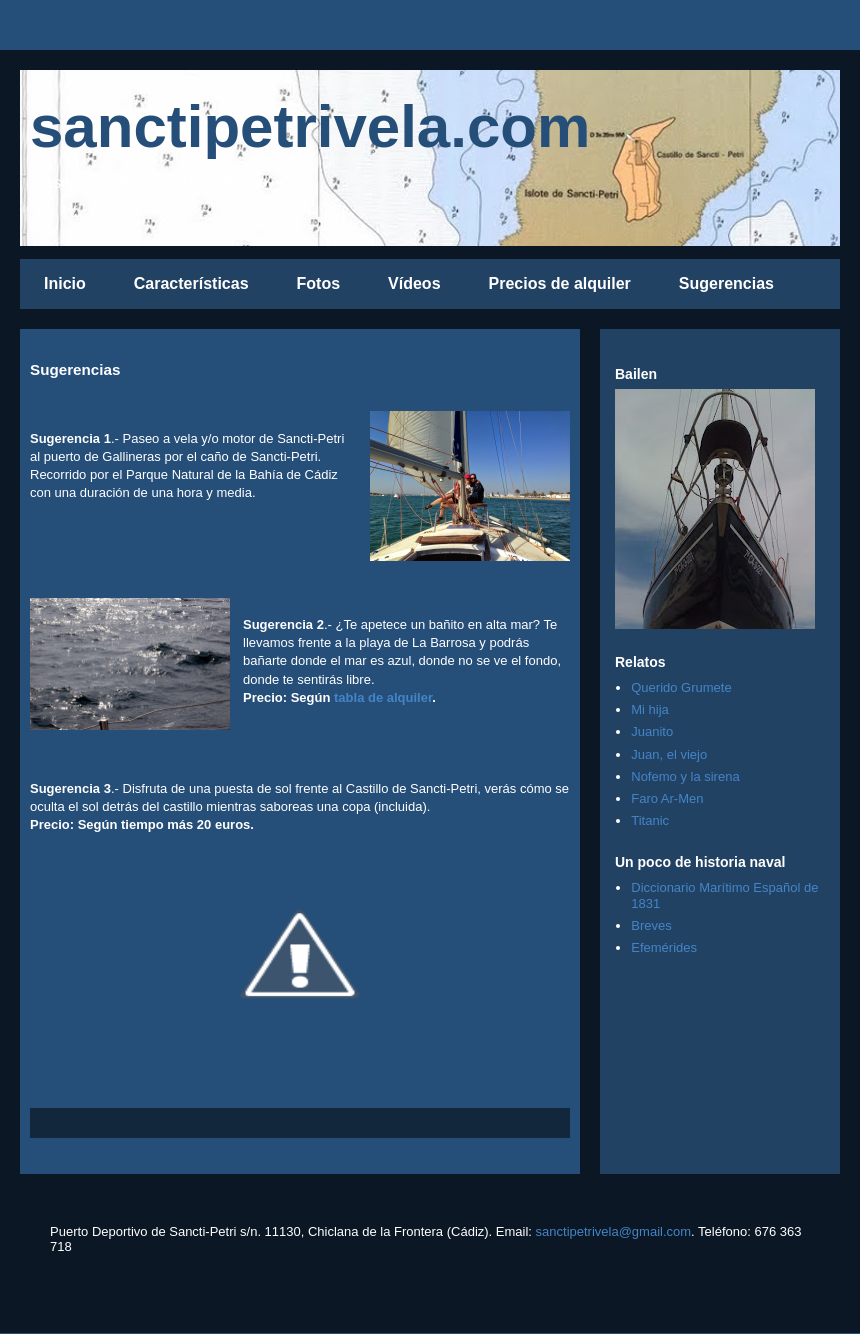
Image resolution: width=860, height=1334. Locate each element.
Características (191, 283)
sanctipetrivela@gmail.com (614, 1231)
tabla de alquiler (383, 697)
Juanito (652, 731)
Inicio (65, 283)
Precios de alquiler (560, 283)
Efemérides (664, 947)
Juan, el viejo (669, 754)
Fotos (319, 283)
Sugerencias (726, 283)
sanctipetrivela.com (310, 126)
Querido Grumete (681, 687)
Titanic (650, 820)
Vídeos (414, 283)
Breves (651, 925)
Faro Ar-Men (667, 798)
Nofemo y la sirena (685, 776)
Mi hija (650, 709)
